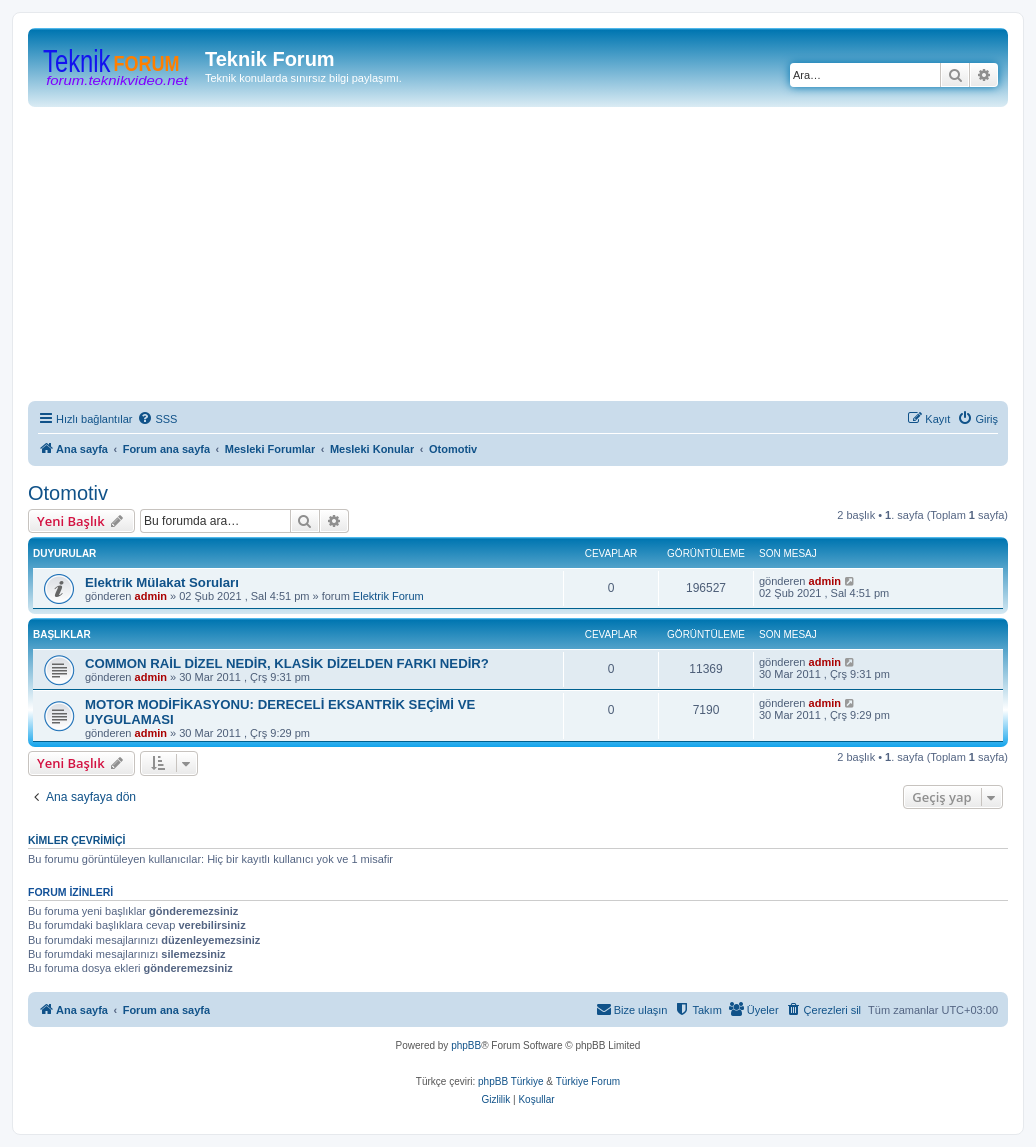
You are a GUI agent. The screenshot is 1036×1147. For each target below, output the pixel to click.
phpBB (466, 1045)
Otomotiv (68, 493)
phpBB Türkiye (510, 1081)
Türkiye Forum (588, 1081)
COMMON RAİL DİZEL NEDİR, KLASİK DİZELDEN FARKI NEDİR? (287, 663)
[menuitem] (157, 419)
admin (151, 596)
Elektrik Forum (388, 596)
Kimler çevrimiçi (76, 840)
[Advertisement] (532, 257)
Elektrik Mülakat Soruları (162, 582)
